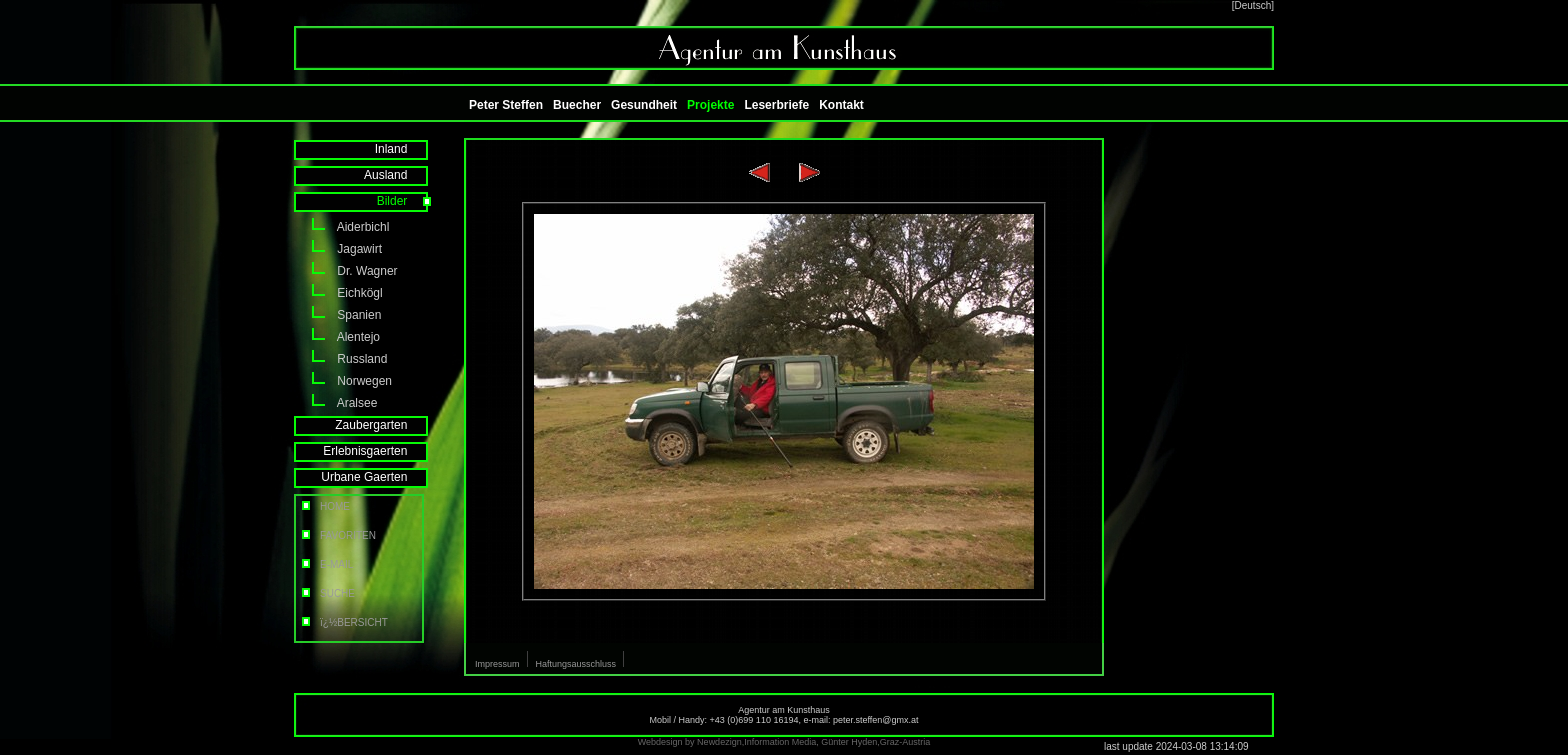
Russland (340, 359)
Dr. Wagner (346, 271)
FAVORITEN (337, 535)
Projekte (710, 105)
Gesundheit (644, 105)
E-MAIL (326, 564)
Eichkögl (338, 293)
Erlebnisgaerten (378, 451)
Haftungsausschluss (576, 664)
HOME (324, 506)
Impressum (497, 664)
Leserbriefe (776, 105)
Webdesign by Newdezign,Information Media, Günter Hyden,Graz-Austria (784, 742)
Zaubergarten (384, 425)
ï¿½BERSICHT (343, 622)
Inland (404, 149)
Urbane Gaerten (377, 477)
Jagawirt (338, 249)
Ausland (399, 175)
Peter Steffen (506, 105)
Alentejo (337, 337)
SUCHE (327, 593)
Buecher (577, 105)
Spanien (337, 315)
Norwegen (343, 381)
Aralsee (335, 403)
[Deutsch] (1253, 5)
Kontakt (841, 105)
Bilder (405, 201)
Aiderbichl (341, 227)
